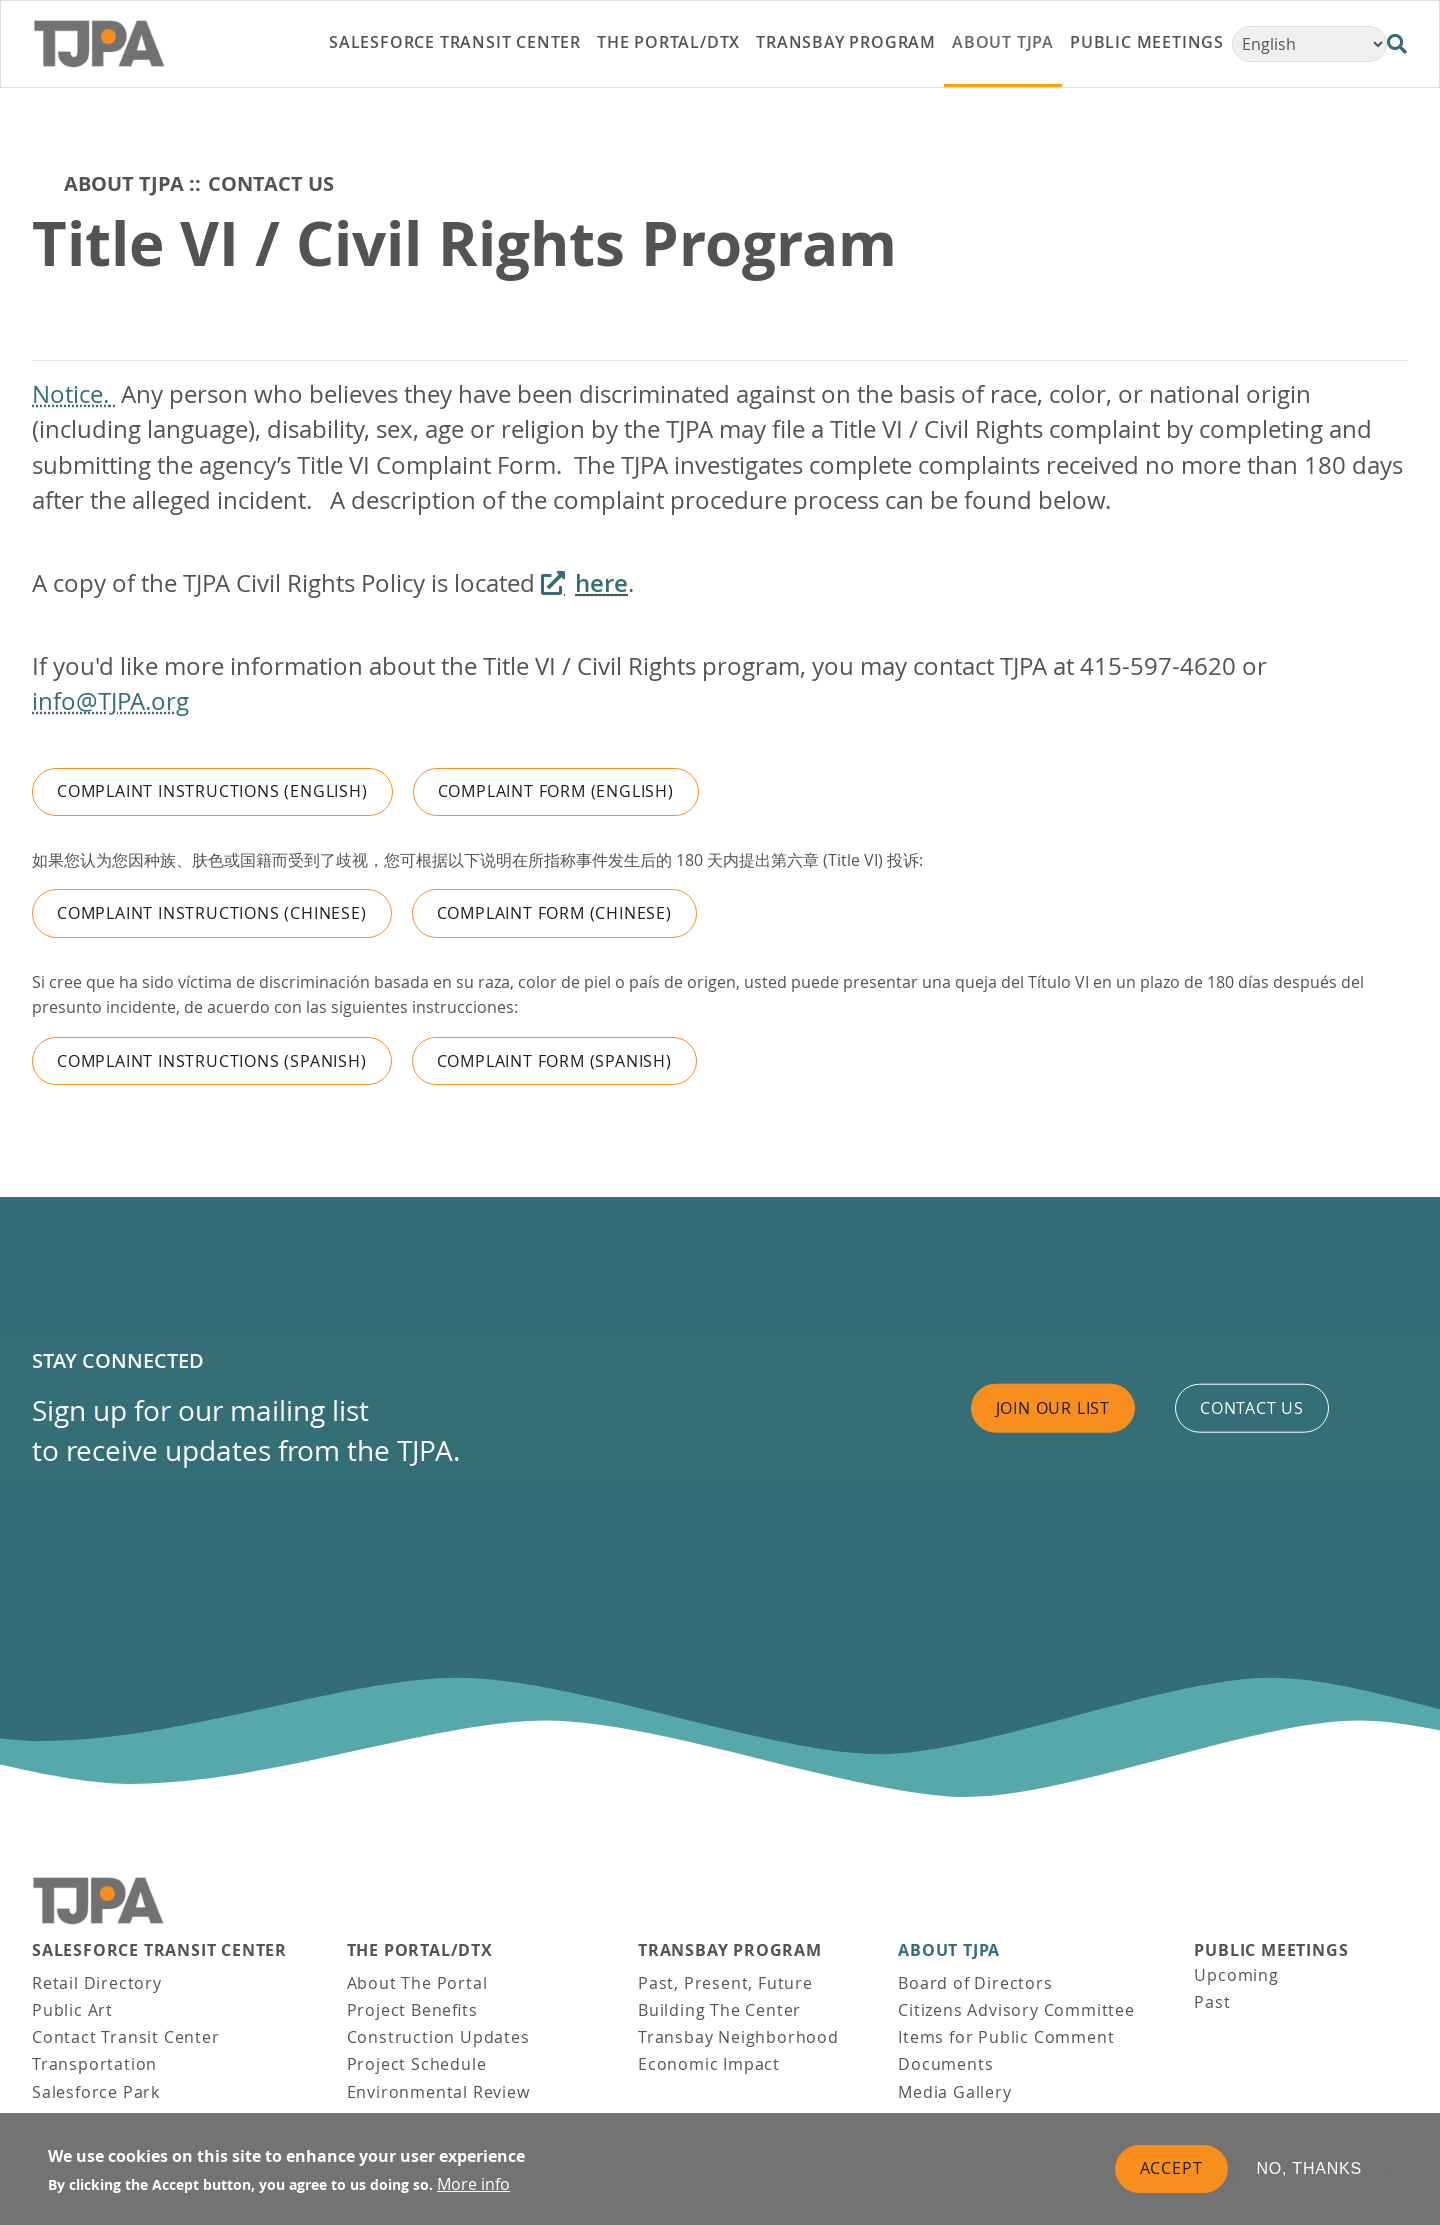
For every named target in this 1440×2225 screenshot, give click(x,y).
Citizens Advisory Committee (1016, 2010)
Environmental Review (438, 2092)
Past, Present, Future (725, 1983)
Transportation (94, 2064)
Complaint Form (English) (556, 791)
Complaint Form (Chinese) (554, 913)
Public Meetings (1271, 1950)
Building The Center (719, 2010)
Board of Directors (975, 1983)
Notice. (70, 394)
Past (1212, 2002)
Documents (945, 2064)
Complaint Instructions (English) (212, 791)
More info (473, 2186)
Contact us (1252, 1408)
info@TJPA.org (110, 701)
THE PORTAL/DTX (420, 1950)
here (601, 583)
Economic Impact (709, 2064)
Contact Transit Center (126, 2037)
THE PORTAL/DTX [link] (668, 42)
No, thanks (1310, 2170)
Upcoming (1236, 1975)
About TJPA (124, 183)
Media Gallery (954, 2092)
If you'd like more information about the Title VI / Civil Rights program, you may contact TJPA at (556, 666)
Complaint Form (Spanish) (554, 1061)
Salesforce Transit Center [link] (455, 42)
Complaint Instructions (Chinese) (212, 913)
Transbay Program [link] (846, 42)
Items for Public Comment (1006, 2037)
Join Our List (1053, 1408)
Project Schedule (417, 2064)
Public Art (72, 2010)
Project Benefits (412, 2010)
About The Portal (417, 1983)
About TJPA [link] (1003, 42)
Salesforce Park (96, 2092)
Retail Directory (97, 1983)
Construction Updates (438, 2037)
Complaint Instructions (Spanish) (212, 1061)
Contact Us (271, 183)
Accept (1171, 2170)
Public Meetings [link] (1147, 42)
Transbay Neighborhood (738, 2037)
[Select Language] (1309, 44)
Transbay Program (730, 1950)
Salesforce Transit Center (159, 1950)
